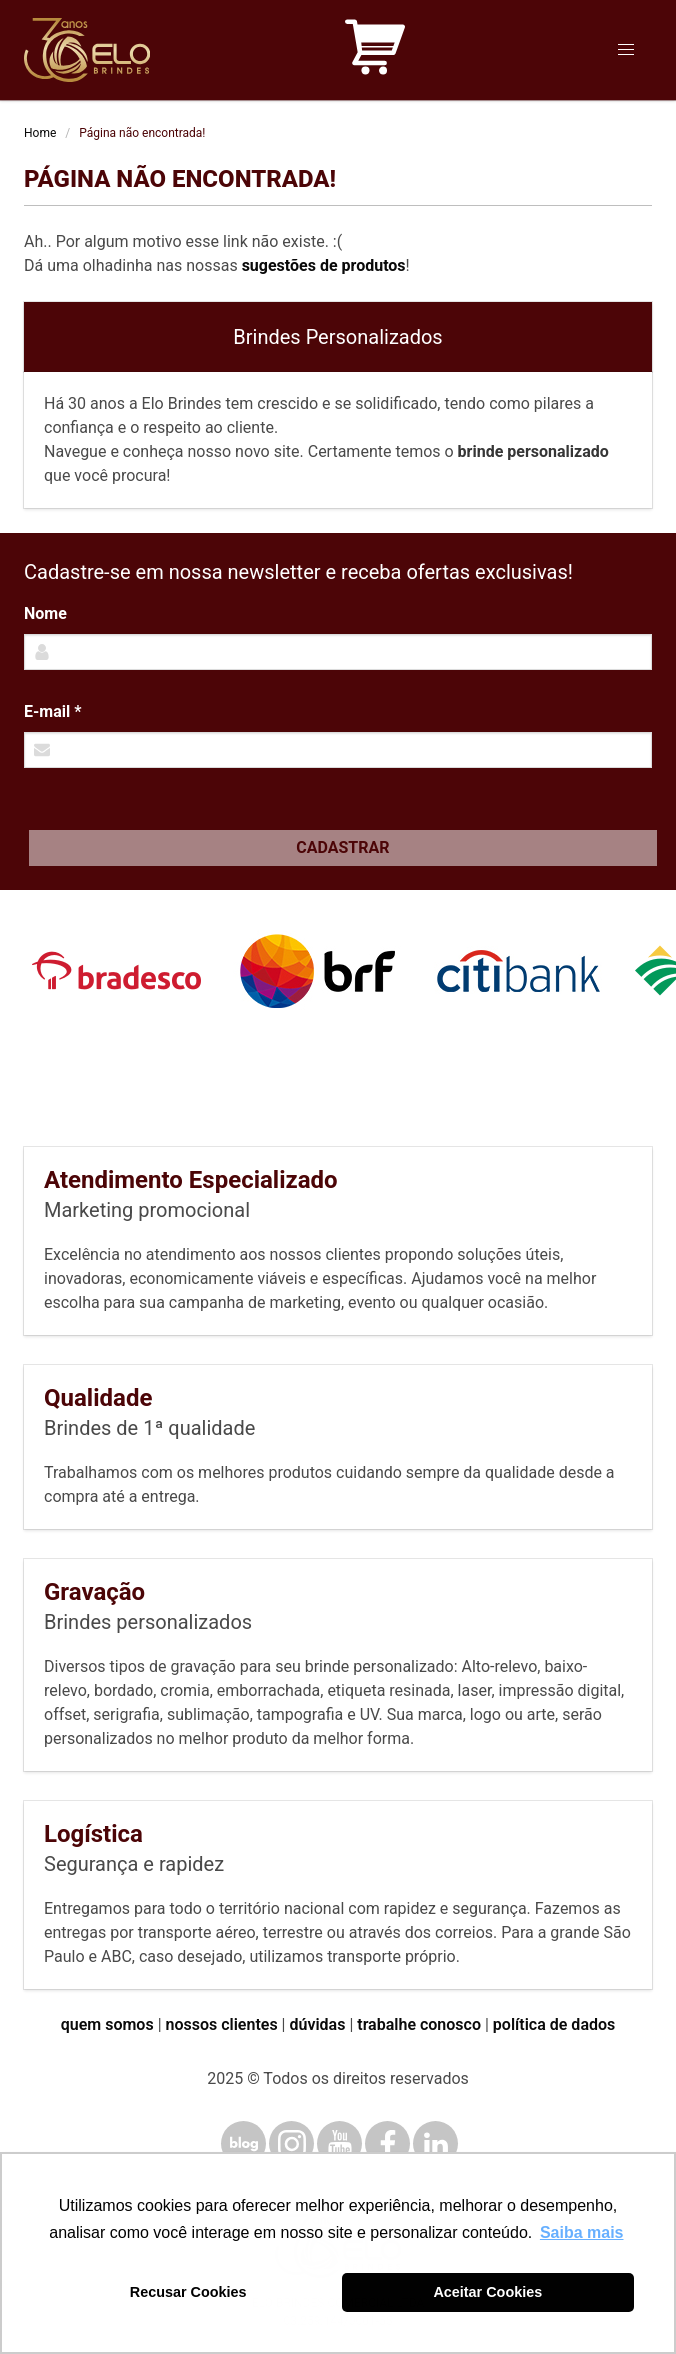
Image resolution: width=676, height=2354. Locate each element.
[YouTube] (339, 2143)
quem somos (107, 2024)
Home (40, 133)
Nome (45, 613)
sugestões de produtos (324, 265)
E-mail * (52, 711)
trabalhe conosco (419, 2024)
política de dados (554, 2024)
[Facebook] (387, 2143)
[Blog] (243, 2143)
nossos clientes (222, 2024)
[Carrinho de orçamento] (375, 50)
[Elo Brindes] (87, 50)
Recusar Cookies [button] (188, 2292)
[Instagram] (291, 2143)
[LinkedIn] (435, 2143)
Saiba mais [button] (582, 2232)
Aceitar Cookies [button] (487, 2292)
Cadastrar (342, 847)
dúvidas (317, 2024)
